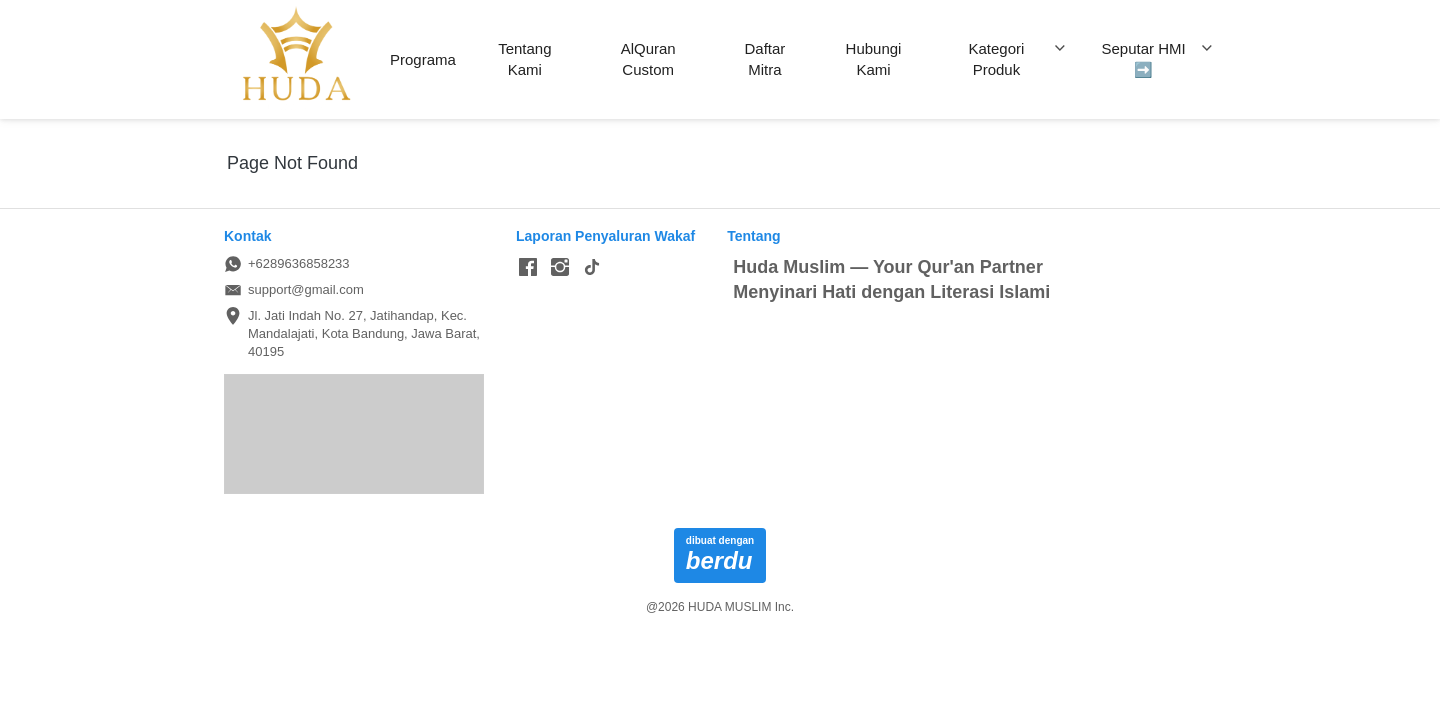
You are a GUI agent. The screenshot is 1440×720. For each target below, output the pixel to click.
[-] (528, 268)
